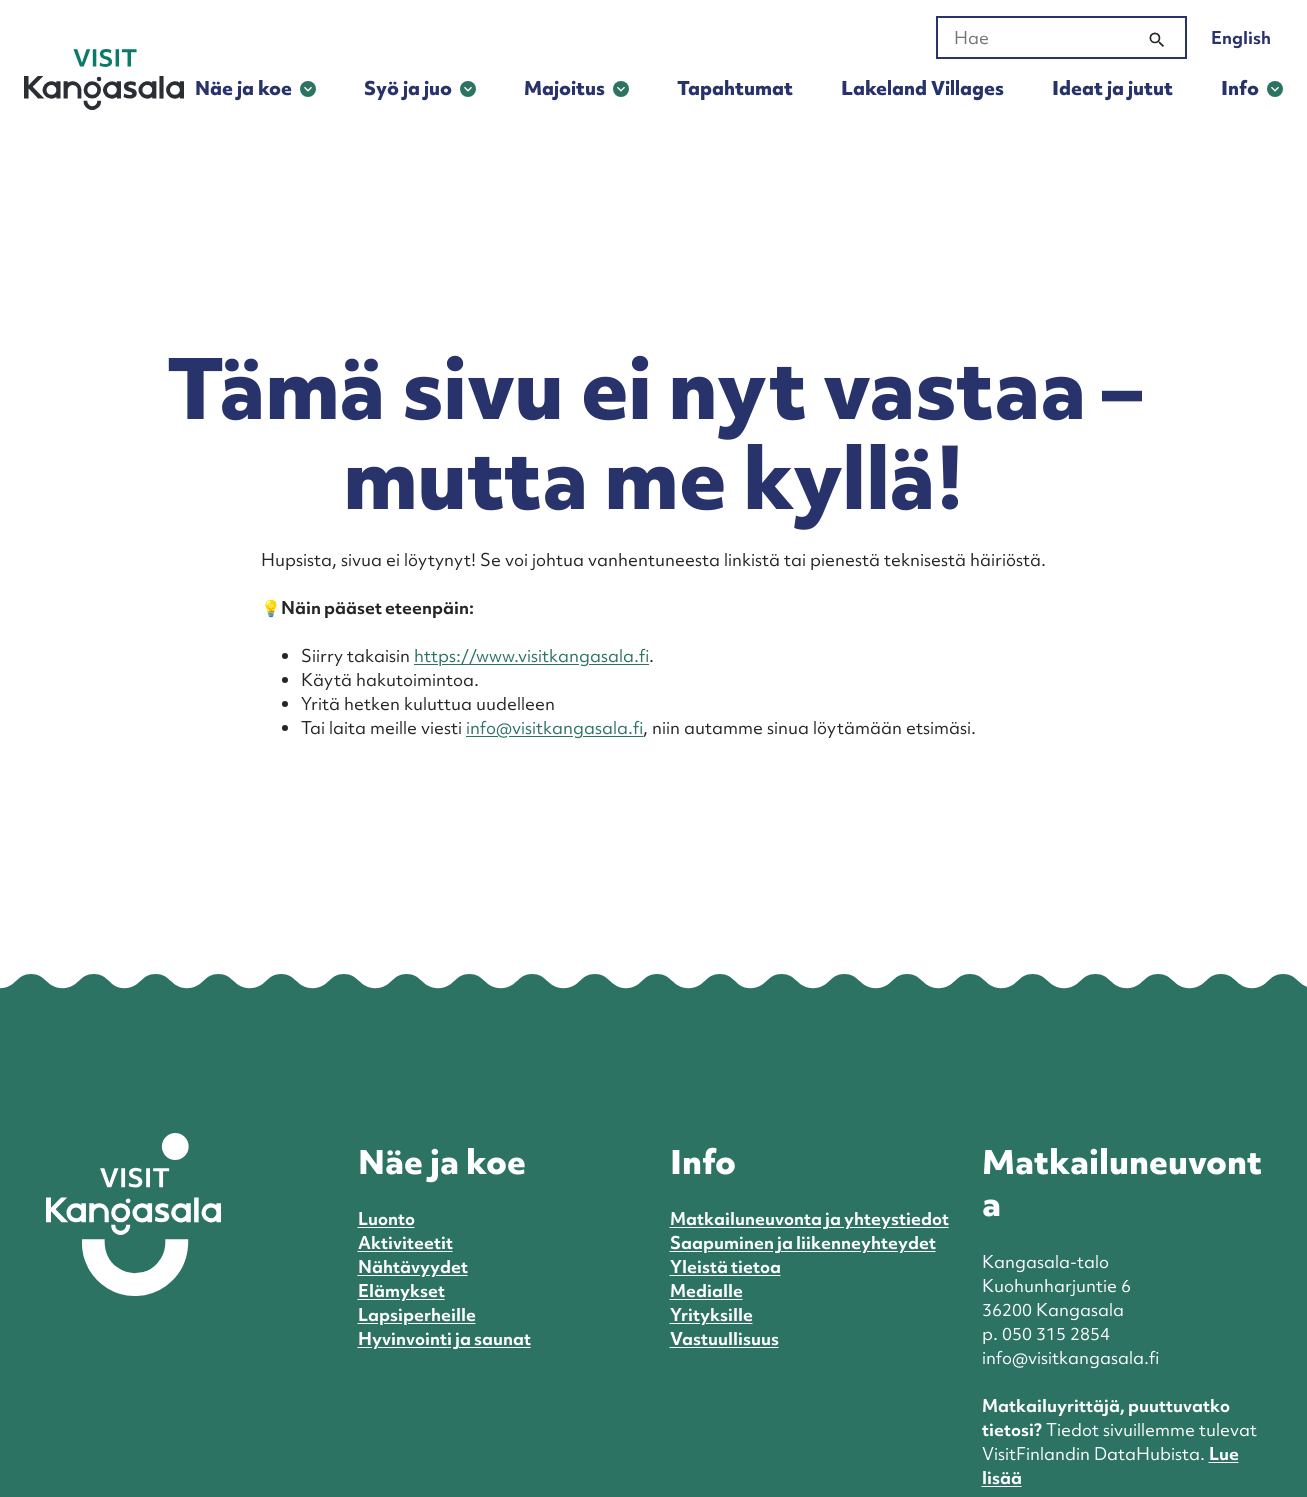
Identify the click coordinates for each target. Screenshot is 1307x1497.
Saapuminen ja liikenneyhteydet (803, 1242)
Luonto (386, 1218)
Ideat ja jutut (1112, 88)
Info (1240, 88)
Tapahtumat (735, 88)
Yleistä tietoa (725, 1266)
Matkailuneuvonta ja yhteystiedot (809, 1218)
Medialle (706, 1290)
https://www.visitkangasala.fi (531, 655)
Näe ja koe (243, 88)
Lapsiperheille (417, 1314)
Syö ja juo (408, 88)
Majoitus (564, 88)
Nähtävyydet (413, 1266)
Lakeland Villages (922, 88)
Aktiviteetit (405, 1242)
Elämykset (401, 1290)
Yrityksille (711, 1314)
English (1241, 37)
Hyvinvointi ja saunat (444, 1338)
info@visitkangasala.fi (554, 727)
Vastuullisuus (724, 1338)
